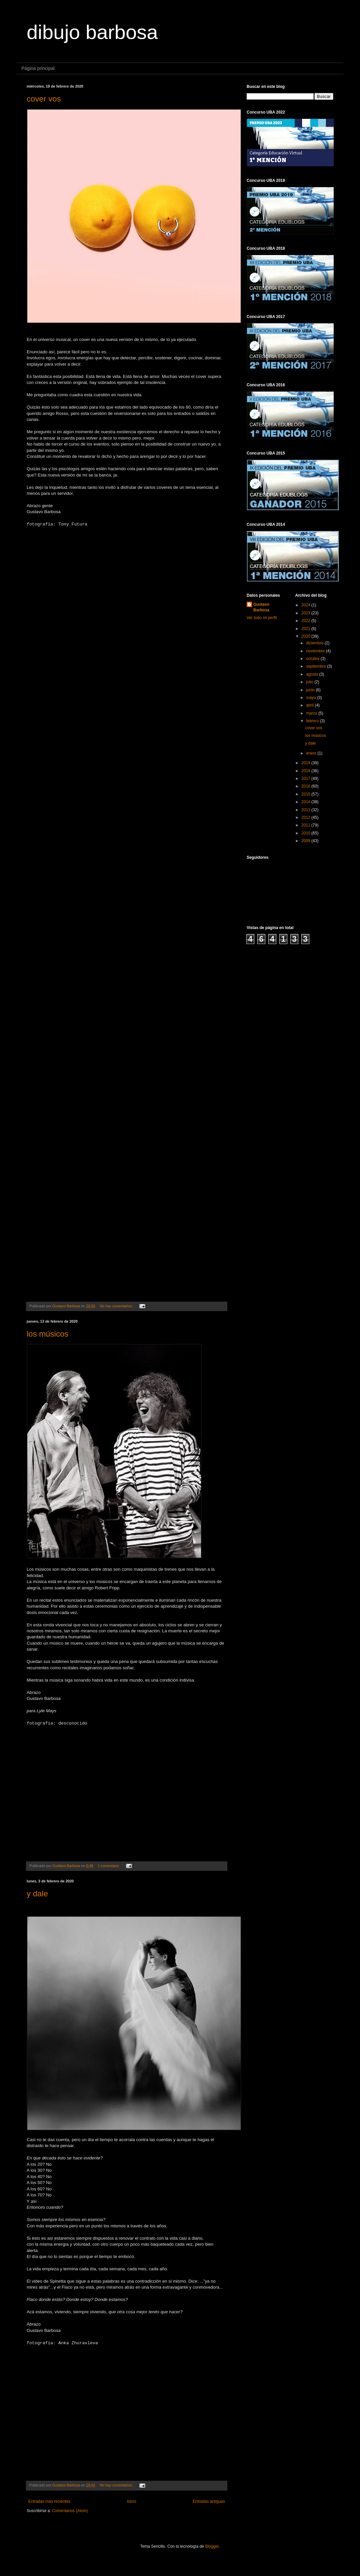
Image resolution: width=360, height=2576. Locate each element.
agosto (312, 674)
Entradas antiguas (209, 2501)
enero (311, 753)
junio (311, 690)
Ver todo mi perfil (262, 617)
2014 (306, 802)
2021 (306, 628)
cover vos (44, 98)
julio (310, 682)
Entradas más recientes (49, 2501)
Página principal (38, 68)
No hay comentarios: (117, 1306)
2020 (306, 636)
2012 (306, 817)
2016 (306, 786)
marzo (312, 713)
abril (310, 705)
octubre (313, 658)
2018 (306, 771)
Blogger (212, 2546)
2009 (306, 840)
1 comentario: (109, 1866)
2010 (306, 833)
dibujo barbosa (92, 32)
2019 (306, 763)
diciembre (315, 643)
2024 (306, 605)
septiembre (316, 666)
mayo (311, 697)
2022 (306, 620)
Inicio (131, 2501)
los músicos (47, 1333)
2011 (306, 825)
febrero (313, 721)
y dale (37, 1893)
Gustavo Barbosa (261, 607)
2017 (306, 778)
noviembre (316, 651)
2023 (306, 613)
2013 (306, 809)
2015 (306, 794)
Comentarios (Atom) (70, 2510)
